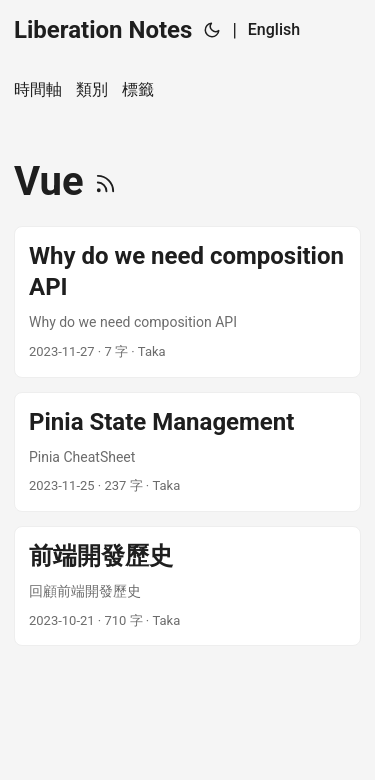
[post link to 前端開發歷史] (187, 586)
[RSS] (105, 181)
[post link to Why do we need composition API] (187, 302)
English (274, 29)
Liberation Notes (103, 30)
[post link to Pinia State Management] (187, 452)
